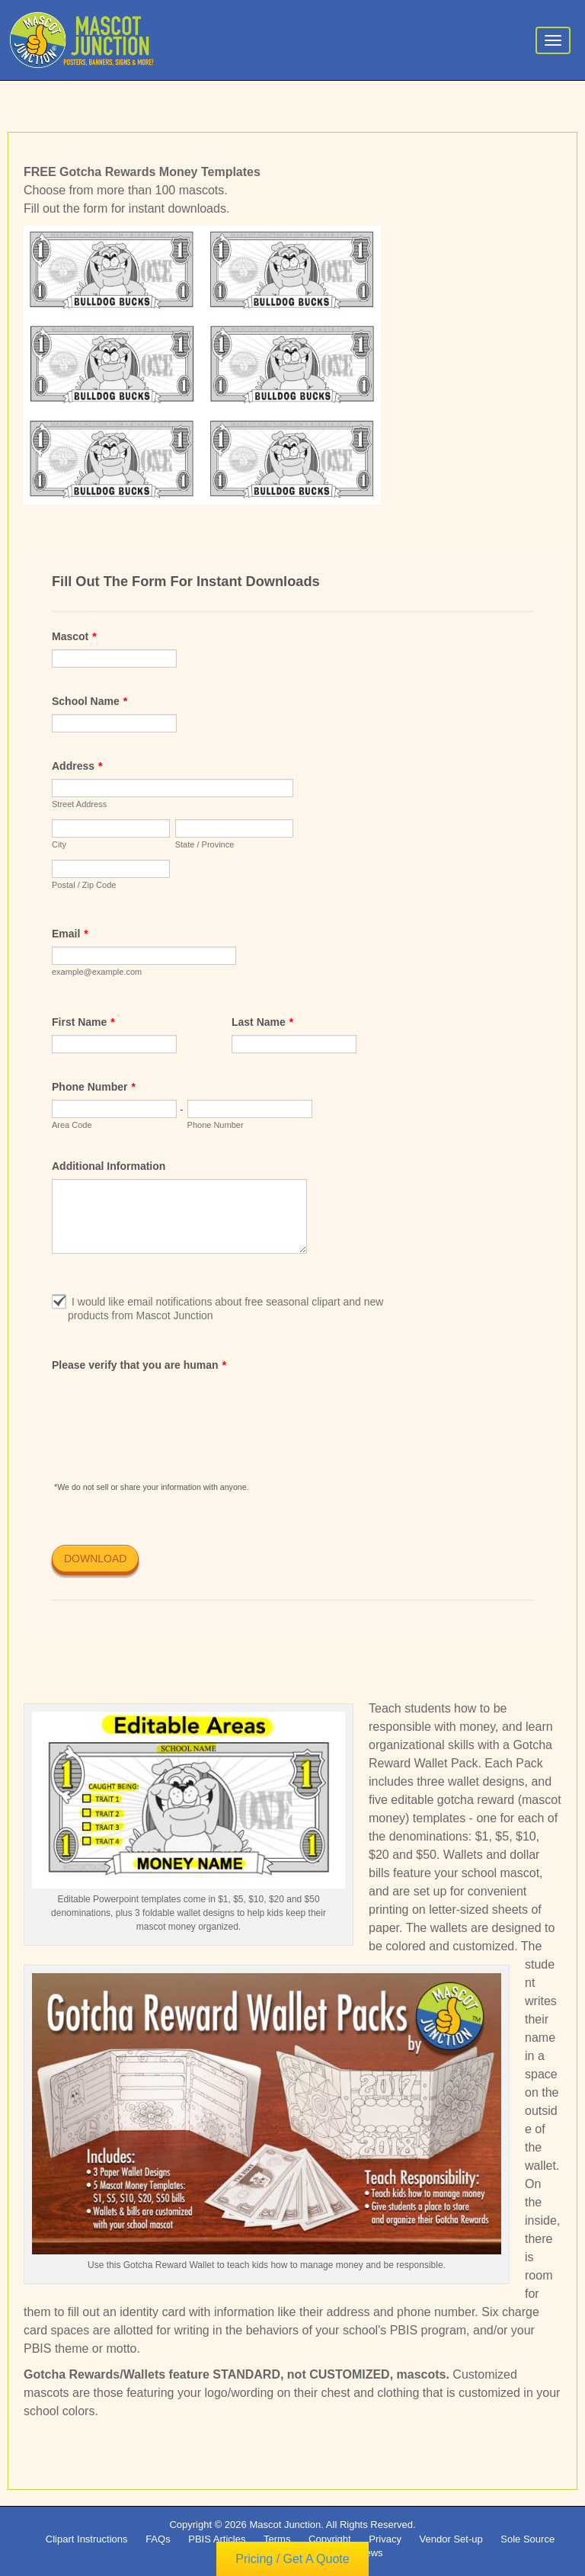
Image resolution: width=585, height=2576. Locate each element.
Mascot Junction (285, 2524)
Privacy (385, 2539)
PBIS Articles (216, 2539)
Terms (277, 2539)
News (370, 2552)
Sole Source (527, 2539)
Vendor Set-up (451, 2539)
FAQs (158, 2539)
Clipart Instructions (87, 2539)
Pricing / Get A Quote (292, 2560)
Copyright (329, 2539)
